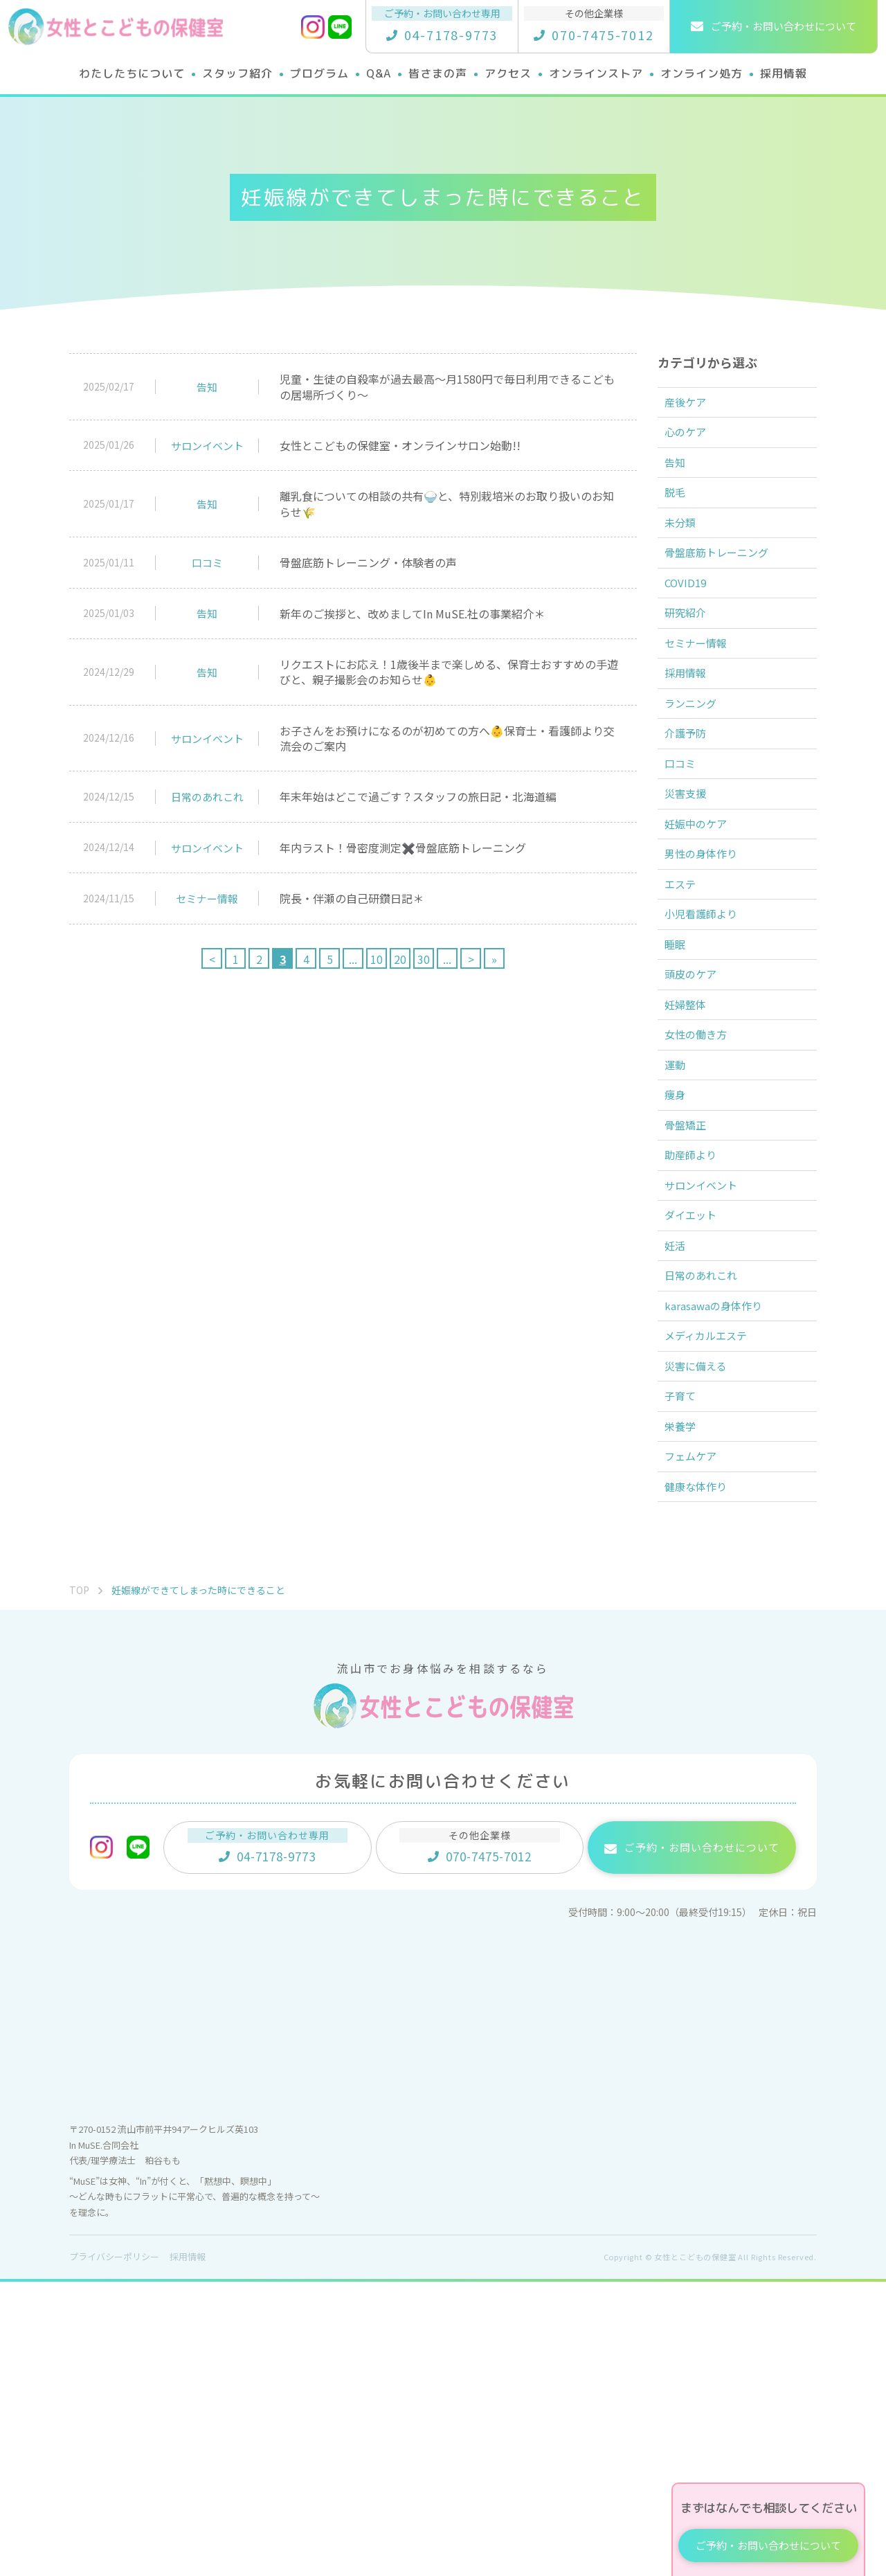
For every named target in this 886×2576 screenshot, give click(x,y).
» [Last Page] (494, 959)
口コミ (207, 562)
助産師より (697, 1358)
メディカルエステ (714, 1587)
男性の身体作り (709, 977)
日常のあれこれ (207, 796)
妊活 (681, 1473)
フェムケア (697, 1739)
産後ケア (692, 406)
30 (423, 959)
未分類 (686, 559)
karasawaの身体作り (721, 1549)
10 (376, 959)
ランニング (697, 787)
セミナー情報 (207, 898)
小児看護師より (709, 1054)
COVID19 (692, 635)
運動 (681, 1244)
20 (400, 959)
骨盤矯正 (692, 1320)
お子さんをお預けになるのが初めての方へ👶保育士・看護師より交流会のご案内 (447, 738)
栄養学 (686, 1701)
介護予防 (692, 825)
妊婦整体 (692, 1168)
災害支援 (692, 901)
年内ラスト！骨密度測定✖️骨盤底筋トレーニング (403, 847)
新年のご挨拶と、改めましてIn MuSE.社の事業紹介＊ (412, 613)
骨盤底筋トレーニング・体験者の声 (368, 562)
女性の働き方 (703, 1206)
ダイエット (697, 1434)
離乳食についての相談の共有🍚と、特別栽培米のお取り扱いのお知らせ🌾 (447, 503)
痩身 (681, 1282)
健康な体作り (703, 1777)
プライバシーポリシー (114, 2550)
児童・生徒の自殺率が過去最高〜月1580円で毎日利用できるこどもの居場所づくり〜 (447, 386)
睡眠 (681, 1092)
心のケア (692, 444)
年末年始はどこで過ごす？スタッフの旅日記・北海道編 (418, 796)
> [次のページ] (471, 959)
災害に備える (703, 1625)
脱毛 (681, 520)
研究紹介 (692, 673)
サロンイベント (207, 445)
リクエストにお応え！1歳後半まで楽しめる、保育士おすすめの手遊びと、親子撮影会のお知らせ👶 (449, 672)
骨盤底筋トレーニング (725, 597)
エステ (686, 1016)
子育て (686, 1663)
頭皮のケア (697, 1130)
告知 (207, 386)
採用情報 (692, 749)
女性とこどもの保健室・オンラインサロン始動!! (400, 445)
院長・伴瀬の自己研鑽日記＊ (352, 898)
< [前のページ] (212, 959)
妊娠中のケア (703, 939)
